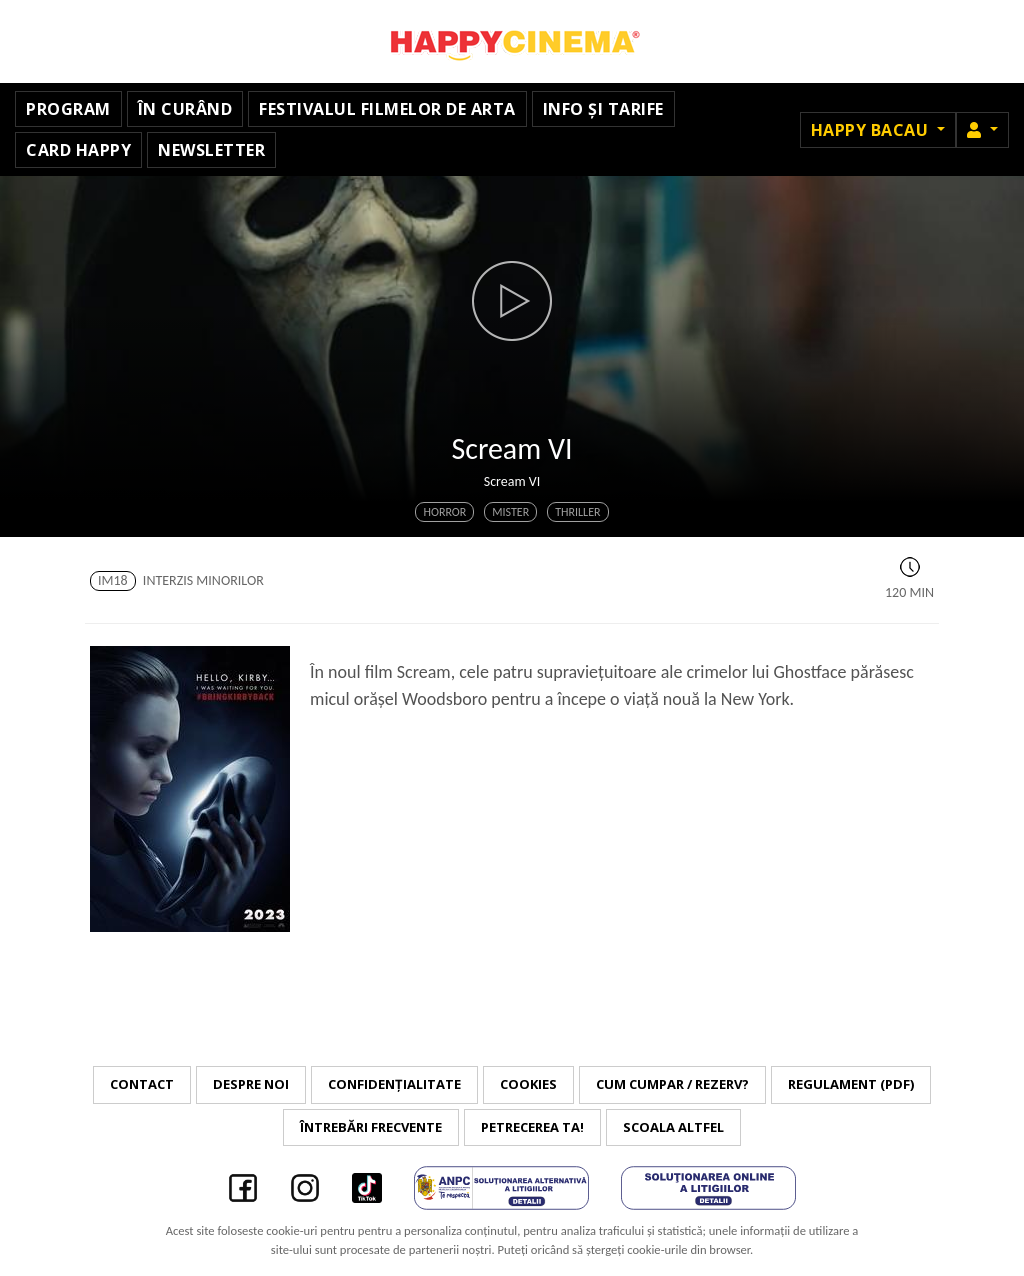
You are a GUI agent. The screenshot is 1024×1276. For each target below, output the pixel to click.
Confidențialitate (394, 1084)
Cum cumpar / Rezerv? (672, 1084)
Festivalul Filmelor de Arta (387, 109)
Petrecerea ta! (532, 1127)
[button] (982, 130)
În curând (185, 109)
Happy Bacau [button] (872, 130)
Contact (142, 1084)
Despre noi (251, 1084)
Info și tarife (603, 109)
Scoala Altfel (673, 1127)
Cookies (528, 1084)
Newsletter (211, 150)
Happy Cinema (512, 41)
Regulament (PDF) (851, 1084)
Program (68, 109)
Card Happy (78, 150)
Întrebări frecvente (371, 1127)
